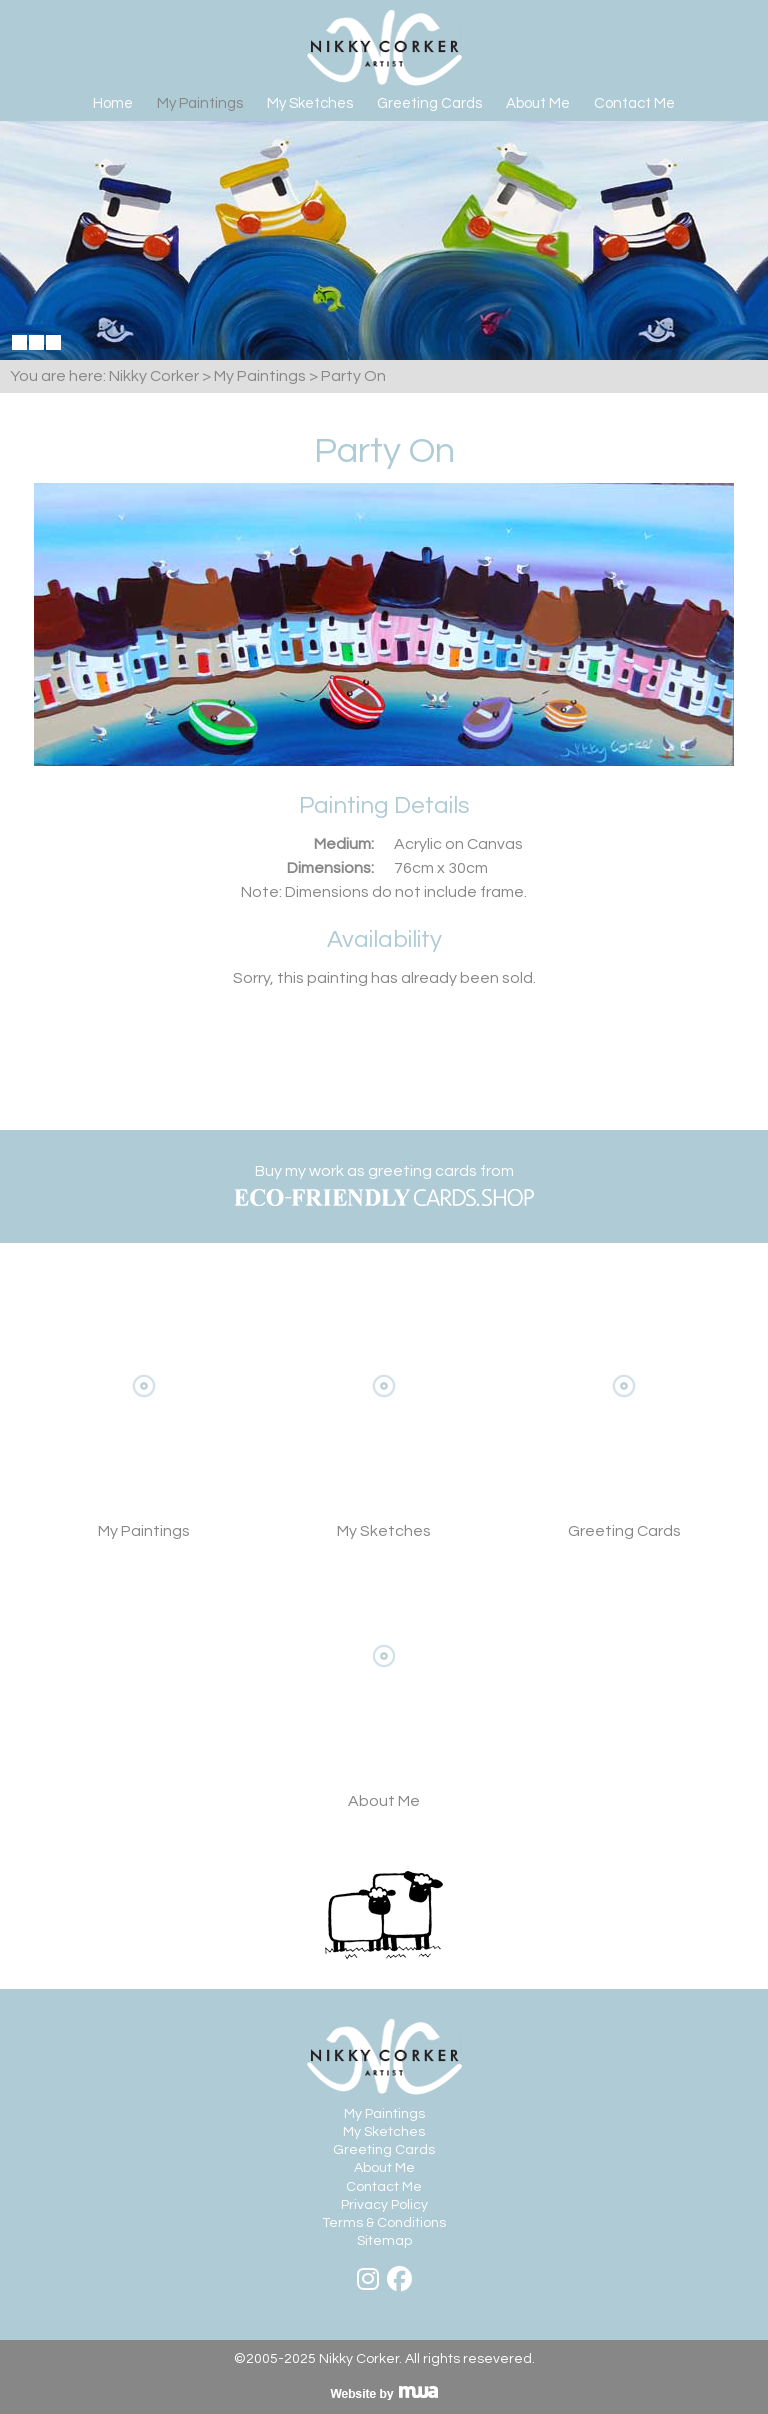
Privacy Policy (384, 2205)
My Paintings (200, 103)
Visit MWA (384, 2393)
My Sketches (310, 103)
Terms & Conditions (384, 2223)
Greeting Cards (429, 103)
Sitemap (384, 2241)
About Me (538, 103)
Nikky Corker (384, 48)
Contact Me (634, 103)
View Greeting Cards (624, 1416)
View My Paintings (144, 1416)
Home (113, 103)
